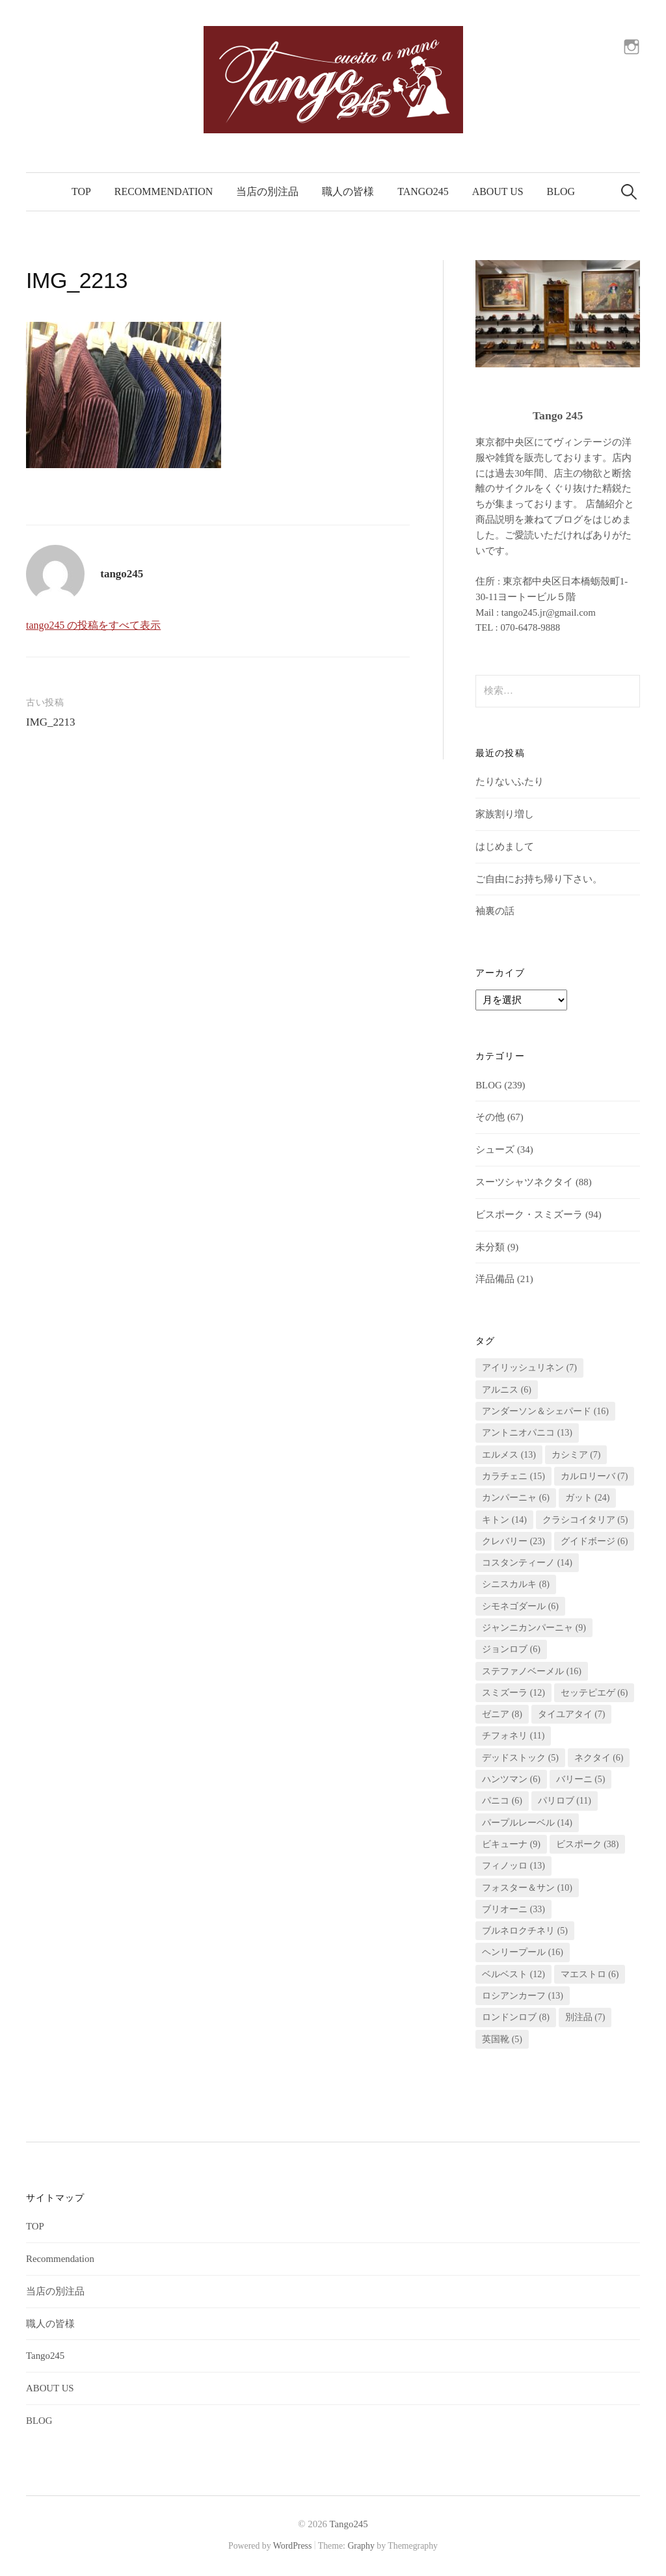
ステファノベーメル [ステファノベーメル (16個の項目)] (531, 1671)
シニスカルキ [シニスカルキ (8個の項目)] (516, 1584)
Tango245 (422, 191)
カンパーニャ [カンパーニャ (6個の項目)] (516, 1498)
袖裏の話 (494, 911)
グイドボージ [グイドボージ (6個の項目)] (594, 1541)
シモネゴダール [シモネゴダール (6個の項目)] (520, 1606)
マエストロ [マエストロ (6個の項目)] (590, 1974)
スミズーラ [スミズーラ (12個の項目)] (513, 1693)
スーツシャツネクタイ (524, 1182)
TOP (81, 191)
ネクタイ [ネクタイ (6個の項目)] (599, 1758)
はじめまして (504, 846)
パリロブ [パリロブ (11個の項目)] (564, 1801)
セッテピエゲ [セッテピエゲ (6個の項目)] (594, 1693)
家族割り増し (504, 814)
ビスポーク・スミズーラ (529, 1214)
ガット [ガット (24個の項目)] (587, 1498)
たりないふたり (509, 781)
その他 (490, 1117)
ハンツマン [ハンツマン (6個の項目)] (511, 1779)
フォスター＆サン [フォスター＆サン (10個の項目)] (527, 1888)
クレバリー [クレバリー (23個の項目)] (513, 1541)
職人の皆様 (348, 191)
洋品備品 (494, 1279)
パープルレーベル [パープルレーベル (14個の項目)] (527, 1823)
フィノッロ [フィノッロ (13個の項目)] (513, 1866)
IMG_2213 (50, 722)
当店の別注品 (267, 191)
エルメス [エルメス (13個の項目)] (509, 1455)
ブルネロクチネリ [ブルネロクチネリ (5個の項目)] (525, 1931)
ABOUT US (498, 191)
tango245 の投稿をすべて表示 (93, 625)
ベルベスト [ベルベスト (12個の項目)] (513, 1974)
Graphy (360, 2546)
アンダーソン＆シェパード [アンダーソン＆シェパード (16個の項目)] (545, 1411)
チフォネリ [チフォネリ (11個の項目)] (513, 1736)
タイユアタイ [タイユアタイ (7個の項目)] (572, 1714)
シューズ (494, 1149)
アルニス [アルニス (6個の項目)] (506, 1390)
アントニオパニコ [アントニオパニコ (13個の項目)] (527, 1433)
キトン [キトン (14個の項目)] (504, 1520)
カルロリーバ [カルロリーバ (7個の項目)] (594, 1476)
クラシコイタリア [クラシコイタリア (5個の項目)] (585, 1520)
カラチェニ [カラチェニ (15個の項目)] (513, 1476)
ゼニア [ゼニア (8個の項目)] (502, 1714)
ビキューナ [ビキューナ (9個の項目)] (511, 1844)
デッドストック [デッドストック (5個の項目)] (520, 1758)
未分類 (490, 1247)
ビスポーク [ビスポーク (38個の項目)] (587, 1844)
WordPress (292, 2546)
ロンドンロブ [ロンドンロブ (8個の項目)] (516, 2017)
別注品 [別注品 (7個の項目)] (585, 2017)
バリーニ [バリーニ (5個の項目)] (581, 1779)
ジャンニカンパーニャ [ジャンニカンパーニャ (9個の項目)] (534, 1628)
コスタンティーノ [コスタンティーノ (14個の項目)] (527, 1563)
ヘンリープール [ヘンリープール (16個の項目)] (522, 1952)
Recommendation (163, 191)
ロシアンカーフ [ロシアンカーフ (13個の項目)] (522, 1996)
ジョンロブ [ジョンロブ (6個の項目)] (511, 1649)
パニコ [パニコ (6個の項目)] (502, 1801)
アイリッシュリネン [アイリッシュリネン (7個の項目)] (529, 1368)
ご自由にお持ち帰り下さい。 (538, 879)
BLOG (561, 191)
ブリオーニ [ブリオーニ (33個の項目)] (513, 1909)
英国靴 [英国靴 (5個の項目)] (502, 2039)
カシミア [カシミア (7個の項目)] (576, 1455)
